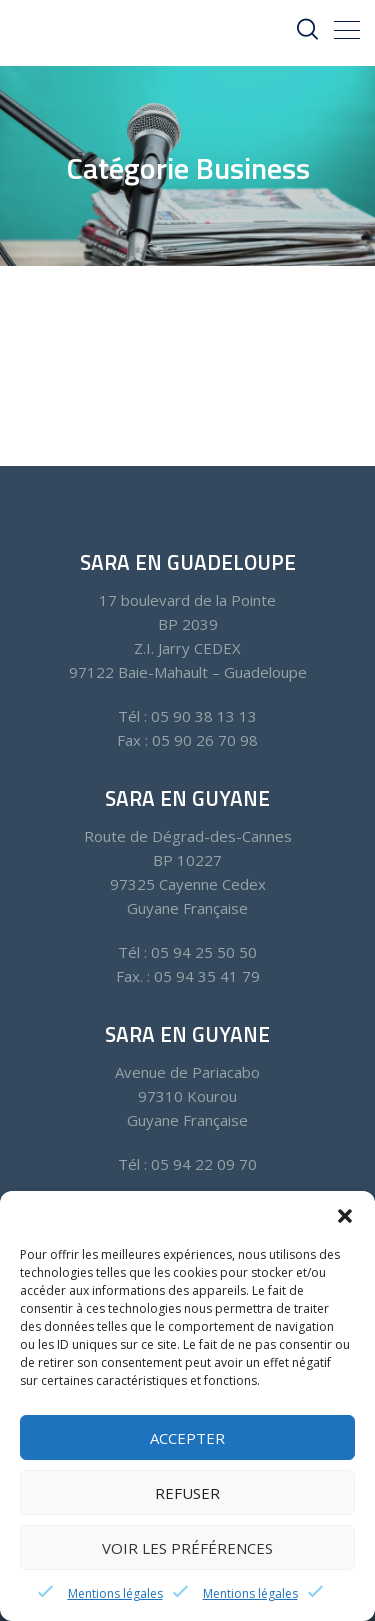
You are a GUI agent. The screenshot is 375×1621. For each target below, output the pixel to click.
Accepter (187, 1438)
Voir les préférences (187, 1548)
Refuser (187, 1493)
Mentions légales (115, 1593)
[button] (345, 1216)
